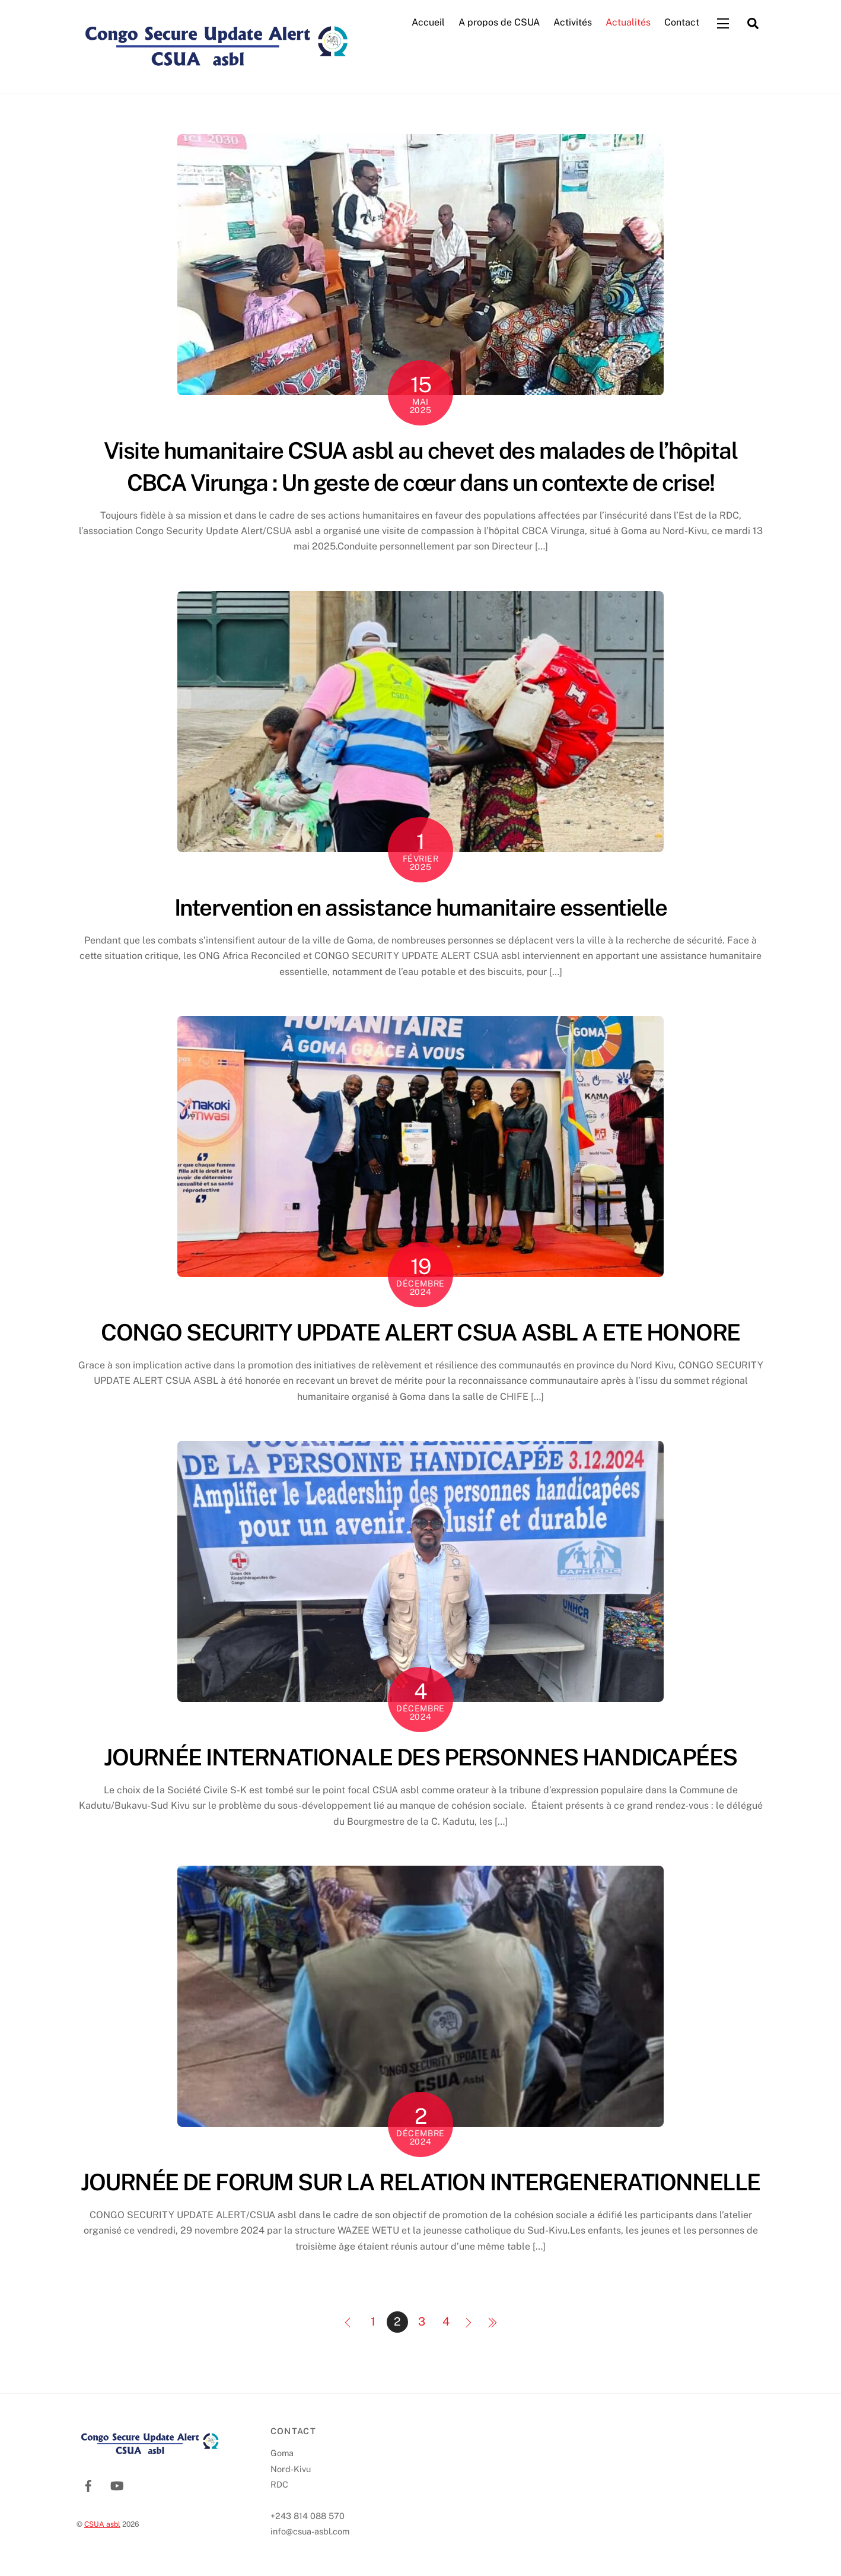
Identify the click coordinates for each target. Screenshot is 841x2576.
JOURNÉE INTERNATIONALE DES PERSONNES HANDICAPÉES (420, 1757)
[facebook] (88, 2485)
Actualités (628, 22)
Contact (681, 22)
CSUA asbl (102, 2524)
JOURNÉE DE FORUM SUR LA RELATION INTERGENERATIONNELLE (420, 2183)
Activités (572, 22)
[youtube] (117, 2485)
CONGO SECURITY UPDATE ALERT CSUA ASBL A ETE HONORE (420, 1332)
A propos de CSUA (499, 22)
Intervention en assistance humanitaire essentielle (420, 907)
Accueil (428, 22)
